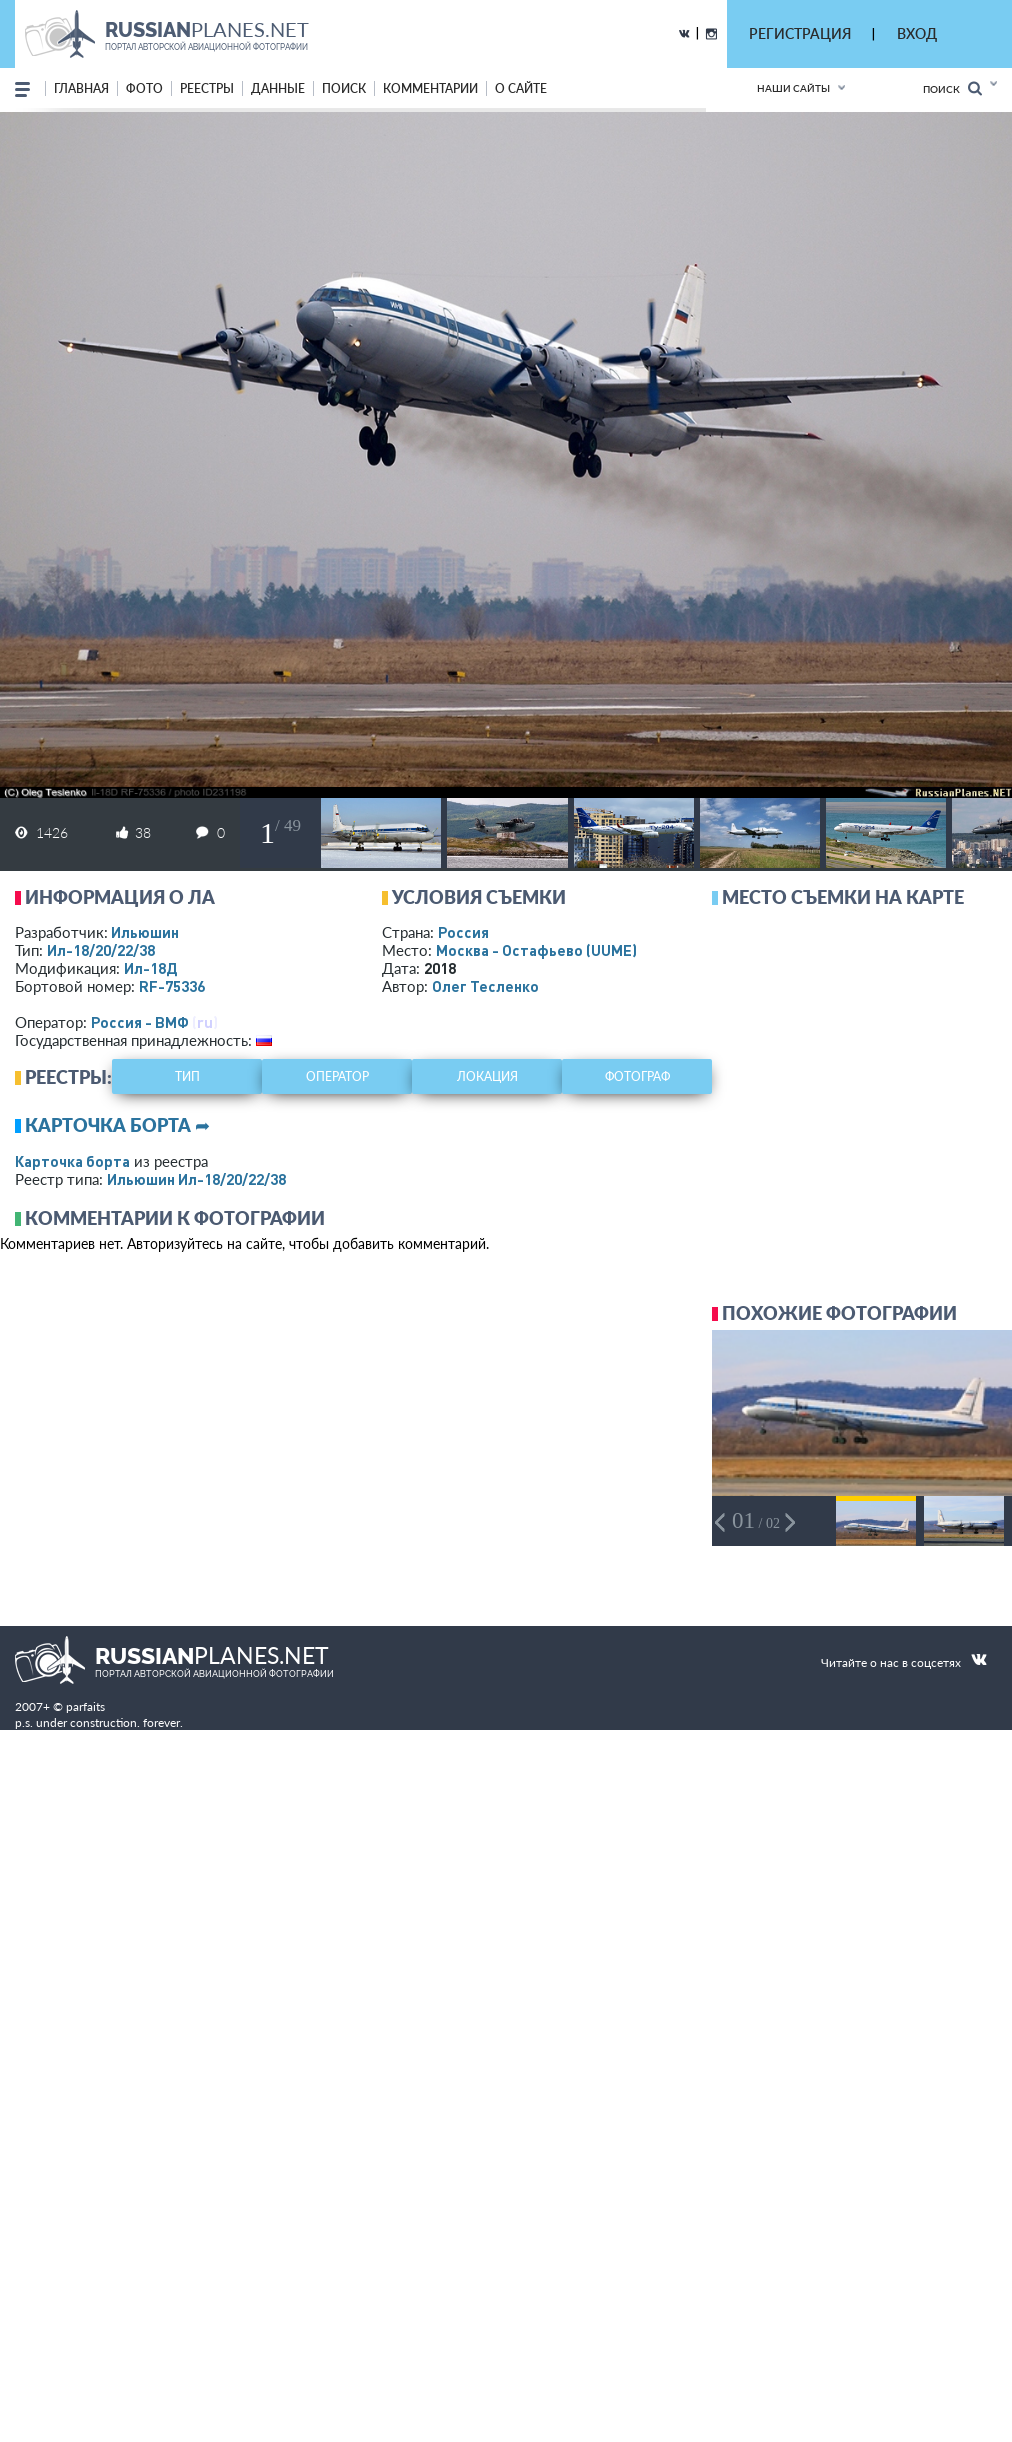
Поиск (952, 88)
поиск (344, 88)
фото (144, 88)
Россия (463, 932)
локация (487, 1076)
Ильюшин (145, 932)
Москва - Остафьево (536, 950)
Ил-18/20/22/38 (101, 950)
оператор (337, 1076)
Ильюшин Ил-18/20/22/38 (196, 1179)
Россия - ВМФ (140, 1022)
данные (278, 88)
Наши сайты (793, 88)
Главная (81, 88)
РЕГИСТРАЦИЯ (800, 33)
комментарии (430, 88)
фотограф (637, 1076)
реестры (207, 88)
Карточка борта (72, 1161)
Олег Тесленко (485, 986)
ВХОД (917, 33)
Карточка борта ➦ (117, 1125)
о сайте (521, 88)
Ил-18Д (150, 968)
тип (187, 1076)
